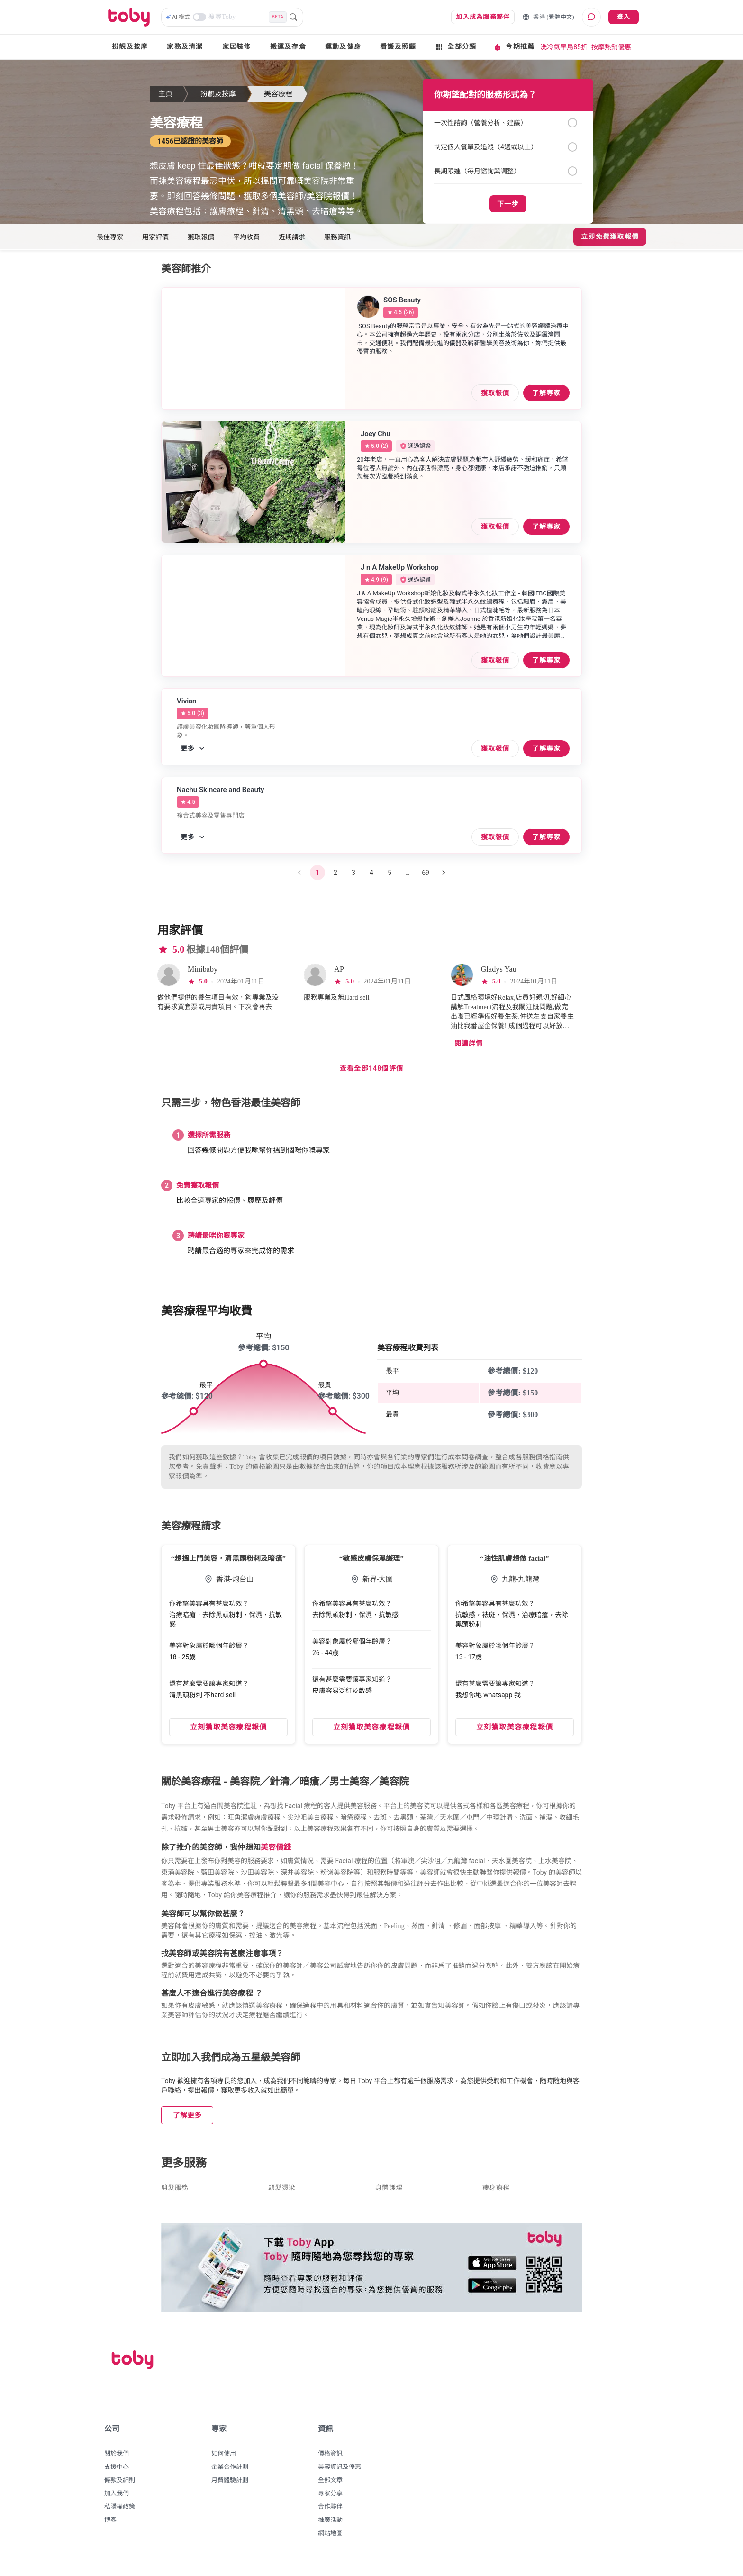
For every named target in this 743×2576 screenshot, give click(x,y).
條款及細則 (119, 2485)
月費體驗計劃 (229, 2485)
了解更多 (187, 2121)
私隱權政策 (119, 2512)
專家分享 (330, 2499)
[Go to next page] (443, 878)
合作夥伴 (330, 2512)
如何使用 (223, 2459)
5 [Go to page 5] (389, 878)
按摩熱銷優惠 (611, 47)
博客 (110, 2525)
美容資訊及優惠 (339, 2472)
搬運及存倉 (288, 46)
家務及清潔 (185, 46)
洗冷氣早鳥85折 (564, 47)
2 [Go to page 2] (335, 878)
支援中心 (116, 2472)
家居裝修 (236, 46)
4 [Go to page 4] (371, 878)
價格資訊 (330, 2459)
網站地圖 (330, 2538)
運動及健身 (343, 46)
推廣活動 (330, 2525)
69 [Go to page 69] (425, 878)
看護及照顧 (398, 46)
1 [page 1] (317, 878)
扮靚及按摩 (130, 46)
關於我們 (116, 2459)
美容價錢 (276, 1852)
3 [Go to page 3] (353, 878)
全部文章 (330, 2485)
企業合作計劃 (229, 2472)
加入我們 (116, 2499)
